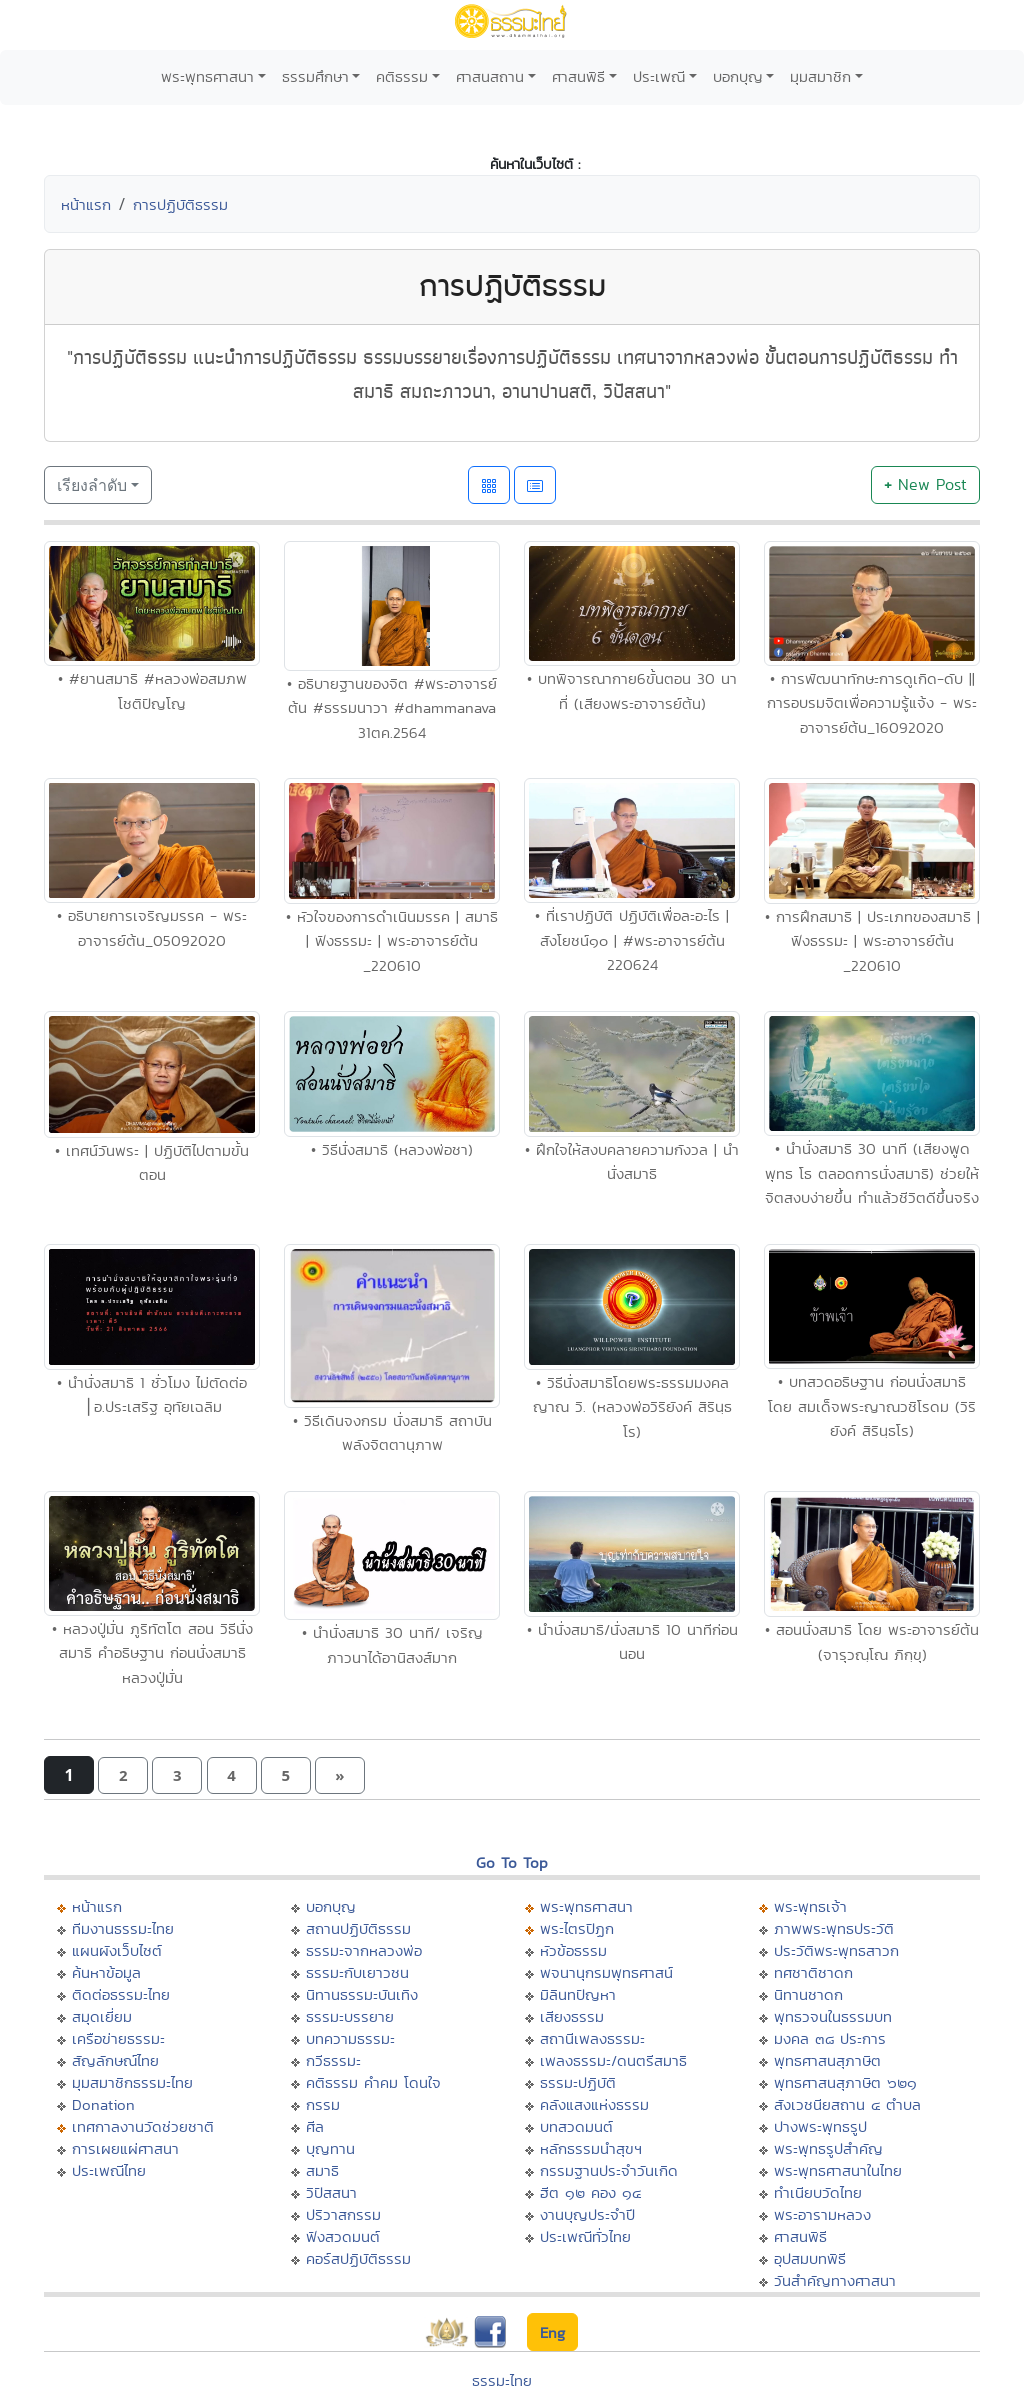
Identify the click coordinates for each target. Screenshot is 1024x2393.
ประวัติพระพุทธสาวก (836, 1950)
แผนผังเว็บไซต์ (117, 1950)
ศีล (315, 2126)
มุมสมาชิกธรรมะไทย (132, 2082)
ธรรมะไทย (502, 2380)
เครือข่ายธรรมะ (118, 2038)
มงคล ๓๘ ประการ (830, 2038)
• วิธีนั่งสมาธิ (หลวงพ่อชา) (392, 1149)
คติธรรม (402, 76)
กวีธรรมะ (333, 2060)
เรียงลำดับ (92, 485)
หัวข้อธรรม (573, 1950)
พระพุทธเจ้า (810, 1906)
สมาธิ (322, 2170)
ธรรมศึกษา (315, 76)
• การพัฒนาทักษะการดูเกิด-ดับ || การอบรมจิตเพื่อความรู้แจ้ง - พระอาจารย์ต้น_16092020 (872, 703)
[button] (123, 1775)
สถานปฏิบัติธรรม (358, 1928)
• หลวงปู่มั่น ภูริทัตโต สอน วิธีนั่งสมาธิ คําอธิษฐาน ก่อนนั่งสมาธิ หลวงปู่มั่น (152, 1653)
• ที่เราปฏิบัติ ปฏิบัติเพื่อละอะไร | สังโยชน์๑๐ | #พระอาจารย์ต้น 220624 (632, 940)
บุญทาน (330, 2148)
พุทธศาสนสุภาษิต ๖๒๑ (845, 2082)
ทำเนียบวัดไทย (818, 2192)
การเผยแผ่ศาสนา (125, 2148)
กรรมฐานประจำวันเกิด (609, 2170)
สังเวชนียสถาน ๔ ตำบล (847, 2104)
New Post (925, 484)
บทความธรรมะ (350, 2038)
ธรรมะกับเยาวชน (357, 1972)
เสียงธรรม (572, 2016)
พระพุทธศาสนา (207, 76)
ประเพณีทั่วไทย (585, 2236)
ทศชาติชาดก (813, 1972)
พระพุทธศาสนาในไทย (838, 2170)
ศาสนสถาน (490, 76)
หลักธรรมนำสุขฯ (591, 2148)
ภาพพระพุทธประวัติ (834, 1928)
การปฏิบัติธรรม (180, 204)
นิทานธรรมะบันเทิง (362, 1994)
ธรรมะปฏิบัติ (578, 2082)
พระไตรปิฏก (577, 1928)
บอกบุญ (738, 76)
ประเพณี (659, 76)
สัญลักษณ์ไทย (115, 2060)
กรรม (323, 2104)
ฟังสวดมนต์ (343, 2236)
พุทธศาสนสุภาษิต (827, 2060)
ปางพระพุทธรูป (820, 2126)
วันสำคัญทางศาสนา (835, 2280)
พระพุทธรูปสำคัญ (828, 2148)
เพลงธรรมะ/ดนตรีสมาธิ (613, 2060)
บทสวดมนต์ (576, 2126)
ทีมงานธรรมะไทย (123, 1928)
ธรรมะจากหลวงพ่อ (364, 1950)
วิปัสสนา (331, 2192)
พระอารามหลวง (822, 2214)
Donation (103, 2104)
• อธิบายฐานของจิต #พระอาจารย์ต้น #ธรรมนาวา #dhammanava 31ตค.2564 (392, 708)
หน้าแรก (86, 204)
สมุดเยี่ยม (102, 2016)
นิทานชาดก (808, 1994)
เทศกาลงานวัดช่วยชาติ (143, 2126)
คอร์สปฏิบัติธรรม (358, 2258)
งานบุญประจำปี (587, 2214)
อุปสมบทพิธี (810, 2258)
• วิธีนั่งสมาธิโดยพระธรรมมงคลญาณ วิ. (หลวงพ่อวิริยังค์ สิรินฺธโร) (632, 1407)
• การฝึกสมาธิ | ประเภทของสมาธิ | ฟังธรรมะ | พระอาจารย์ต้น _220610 (872, 941)
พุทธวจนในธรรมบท (833, 2016)
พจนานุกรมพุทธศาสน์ (606, 1972)
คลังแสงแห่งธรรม (594, 2104)
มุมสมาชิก (820, 76)
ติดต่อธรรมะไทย (121, 1994)
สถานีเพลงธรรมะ (592, 2038)
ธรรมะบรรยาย (350, 2016)
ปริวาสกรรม (343, 2214)
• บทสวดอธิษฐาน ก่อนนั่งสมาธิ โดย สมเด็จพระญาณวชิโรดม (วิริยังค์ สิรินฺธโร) (872, 1406)
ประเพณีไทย (109, 2170)
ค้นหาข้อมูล (106, 1972)
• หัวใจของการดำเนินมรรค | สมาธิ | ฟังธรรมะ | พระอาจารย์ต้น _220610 (392, 941)
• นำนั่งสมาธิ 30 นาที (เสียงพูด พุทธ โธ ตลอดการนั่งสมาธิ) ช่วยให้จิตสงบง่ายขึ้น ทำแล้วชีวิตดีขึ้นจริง (872, 1173)
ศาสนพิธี (578, 76)
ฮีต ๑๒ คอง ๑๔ (590, 2192)
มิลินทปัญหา (578, 1994)
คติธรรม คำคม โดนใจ (373, 2082)
